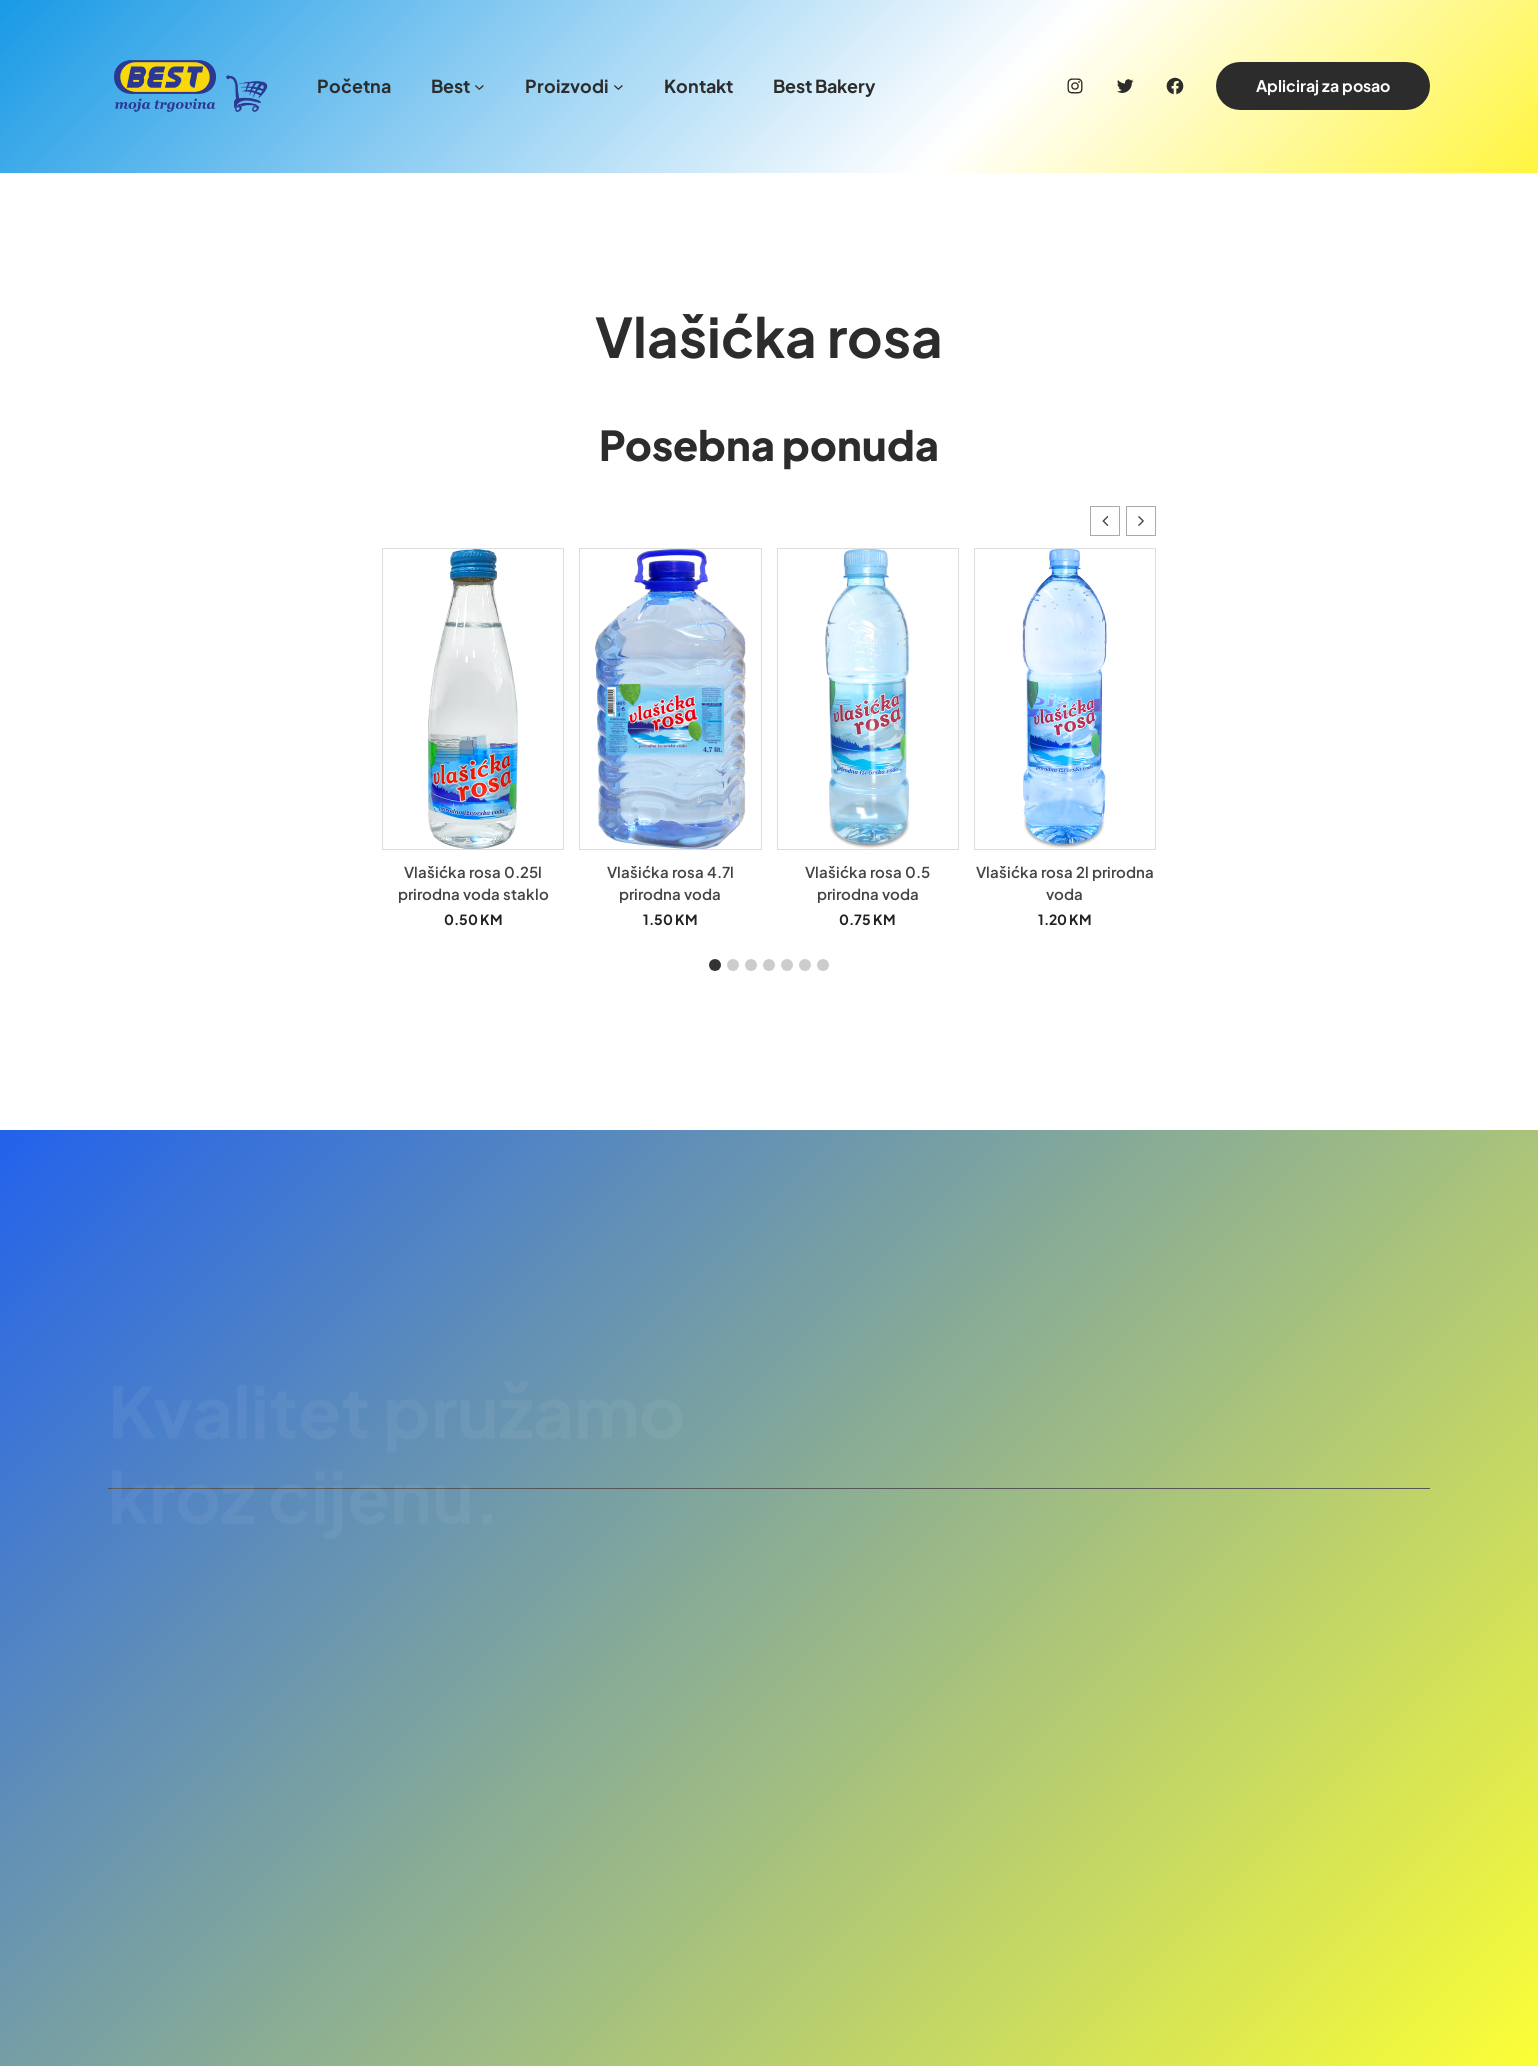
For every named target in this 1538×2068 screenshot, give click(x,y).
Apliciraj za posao (1323, 85)
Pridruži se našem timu (1285, 1356)
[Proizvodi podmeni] (618, 86)
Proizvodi (567, 85)
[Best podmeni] (479, 86)
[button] (1141, 523)
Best (450, 85)
